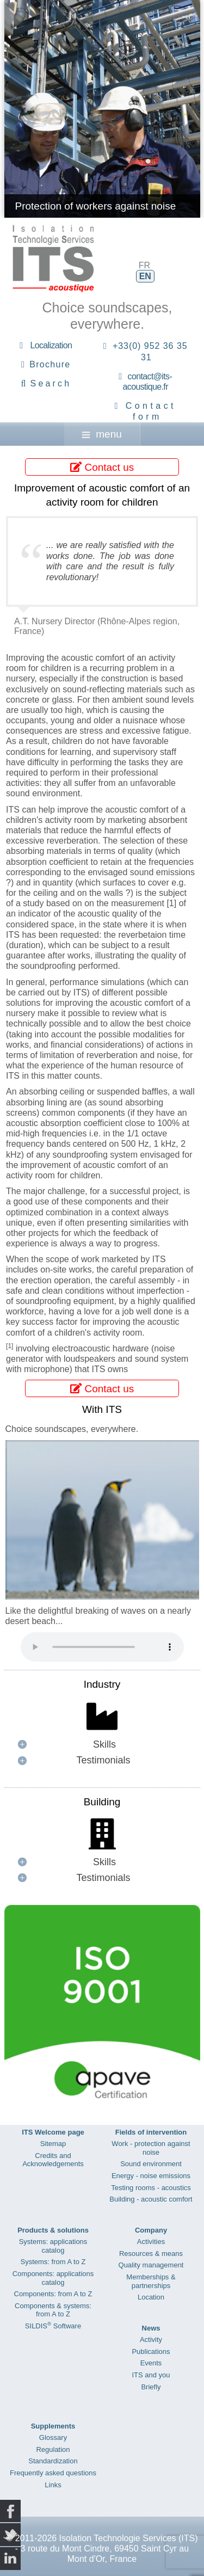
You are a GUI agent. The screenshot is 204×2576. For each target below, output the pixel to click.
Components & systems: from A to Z (53, 2310)
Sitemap (53, 2144)
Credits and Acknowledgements (53, 2159)
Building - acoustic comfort (150, 2199)
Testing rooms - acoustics (151, 2188)
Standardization (52, 2461)
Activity (151, 2339)
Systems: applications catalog (53, 2245)
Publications (151, 2351)
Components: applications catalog (53, 2278)
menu (102, 434)
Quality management (151, 2265)
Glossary (53, 2437)
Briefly (150, 2387)
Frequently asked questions (53, 2473)
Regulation (53, 2449)
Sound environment (151, 2164)
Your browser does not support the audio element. (102, 1647)
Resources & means (151, 2253)
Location (151, 2297)
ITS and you (151, 2375)
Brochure (49, 364)
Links (53, 2485)
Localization (51, 345)
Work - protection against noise (151, 2148)
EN (145, 276)
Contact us (102, 466)
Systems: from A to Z (53, 2262)
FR (144, 265)
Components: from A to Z (53, 2294)
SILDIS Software (53, 2326)
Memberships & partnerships (150, 2281)
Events (151, 2363)
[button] (102, 1744)
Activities (151, 2241)
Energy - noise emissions (151, 2176)
